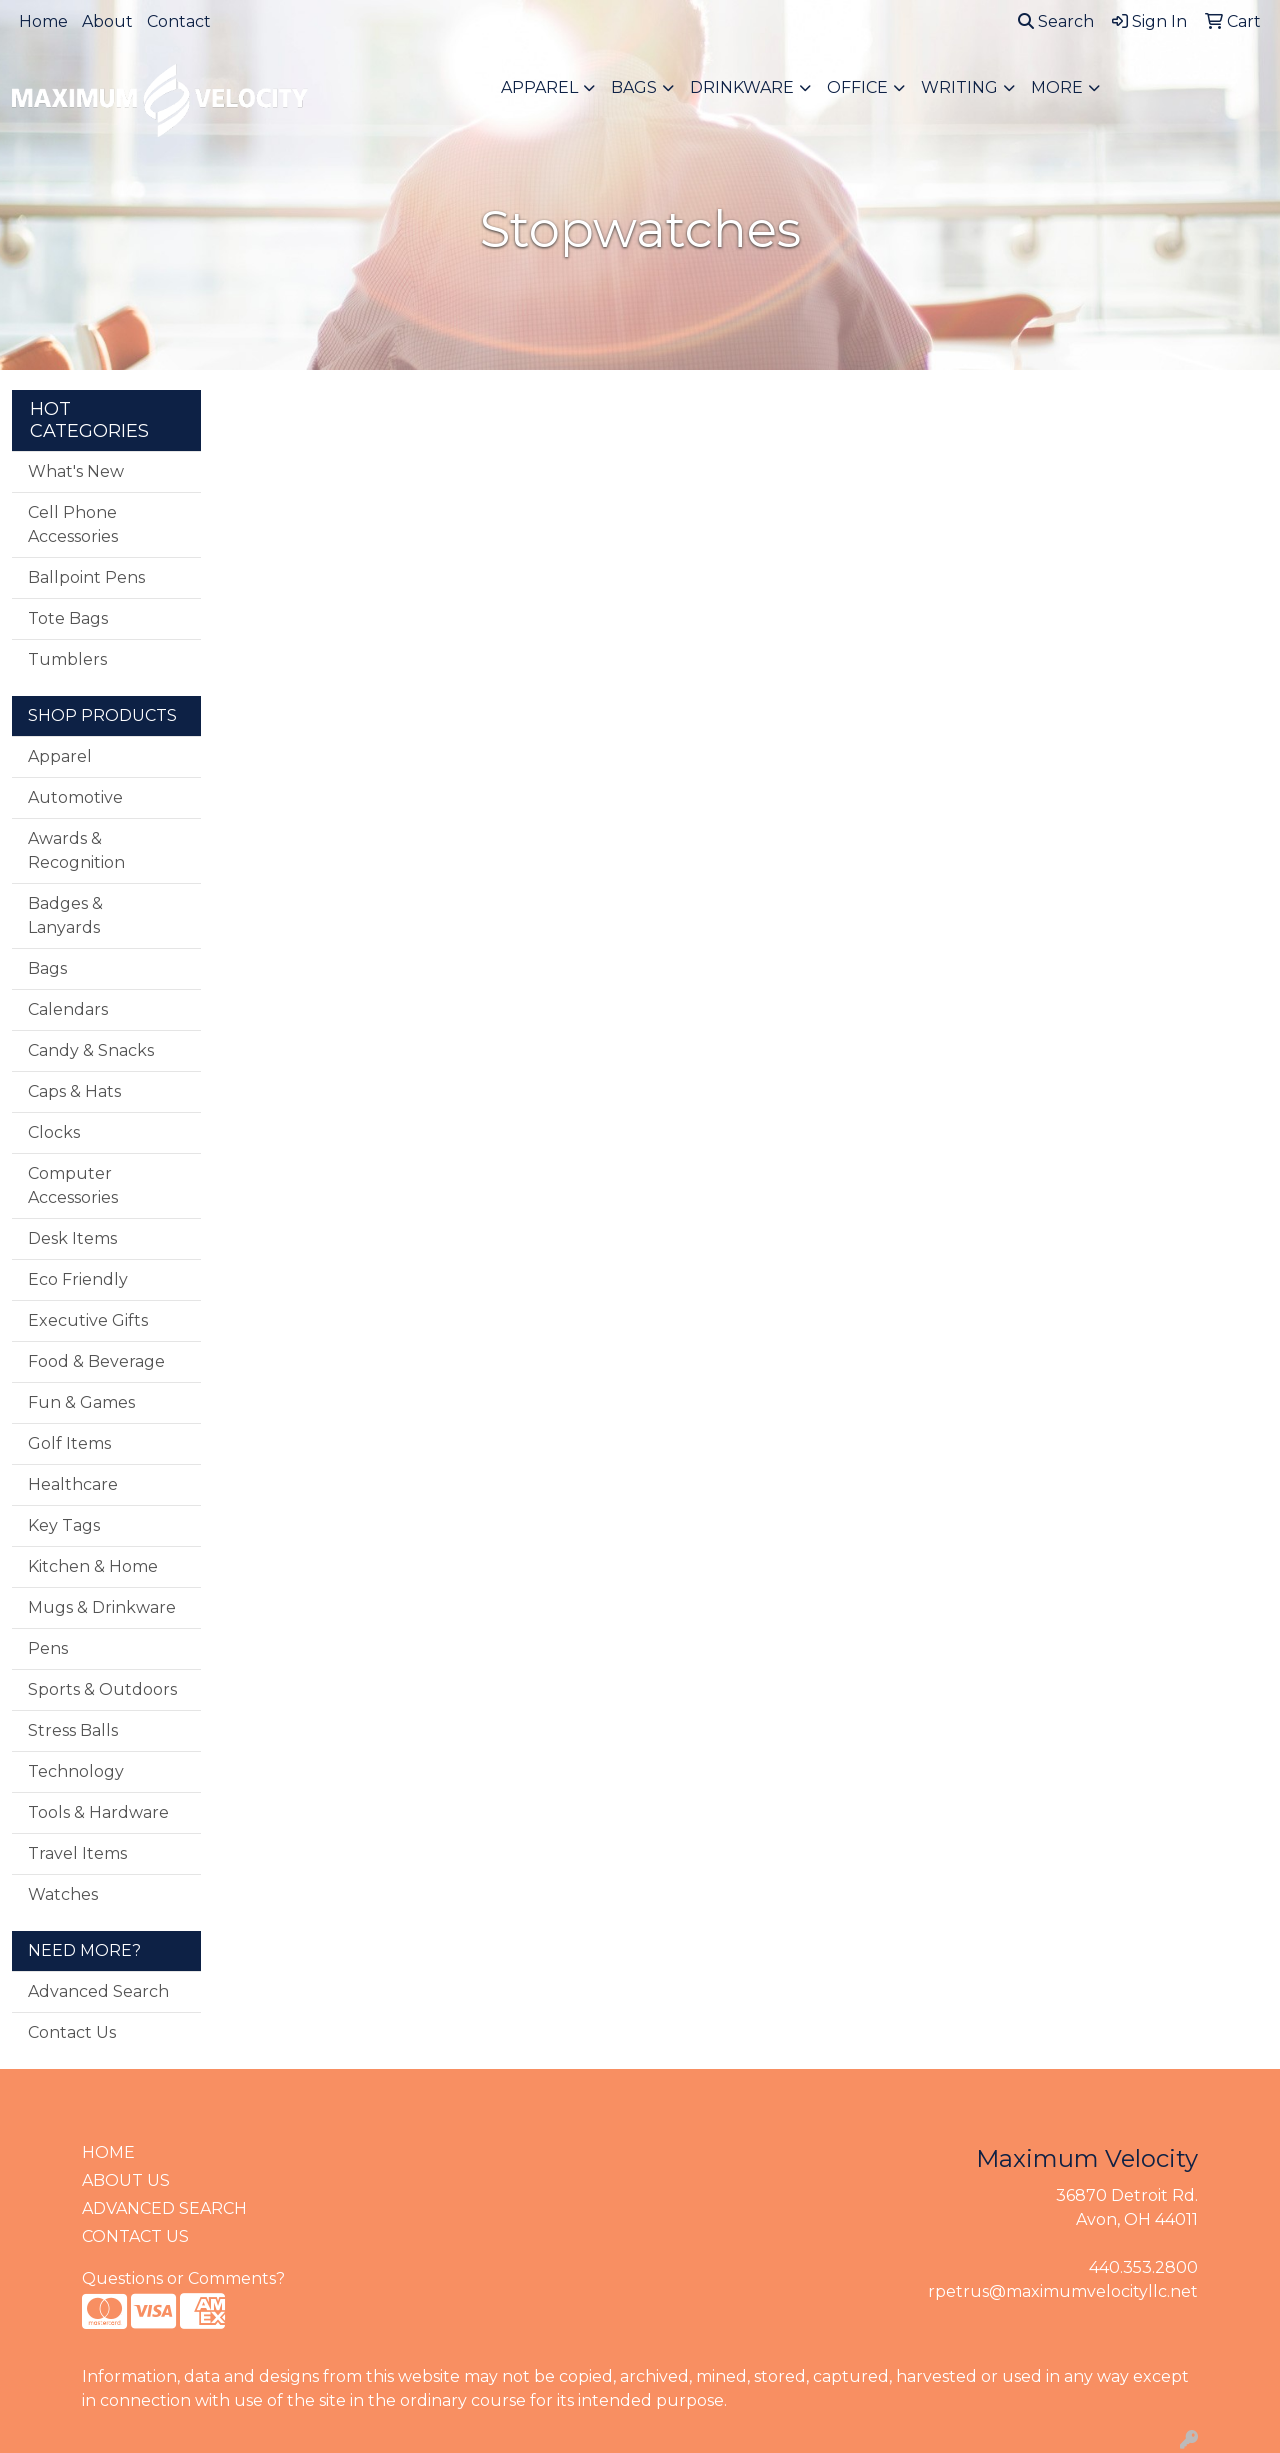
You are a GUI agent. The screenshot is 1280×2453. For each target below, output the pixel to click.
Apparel (539, 87)
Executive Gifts (88, 1320)
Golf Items (69, 1443)
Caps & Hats (74, 1091)
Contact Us (72, 2032)
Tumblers (67, 659)
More (1057, 87)
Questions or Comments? (183, 2278)
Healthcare (73, 1484)
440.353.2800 (1143, 2267)
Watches (63, 1894)
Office (857, 87)
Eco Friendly (78, 1279)
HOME (108, 2152)
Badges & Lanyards (65, 915)
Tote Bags (68, 618)
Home (43, 21)
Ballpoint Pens (86, 577)
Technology (76, 1771)
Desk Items (72, 1238)
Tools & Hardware (98, 1812)
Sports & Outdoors (102, 1689)
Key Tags (64, 1525)
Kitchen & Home (93, 1566)
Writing (959, 87)
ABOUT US (126, 2180)
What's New (76, 471)
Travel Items (77, 1853)
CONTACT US (135, 2236)
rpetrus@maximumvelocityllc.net (1063, 2291)
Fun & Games (81, 1402)
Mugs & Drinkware (102, 1607)
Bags (634, 87)
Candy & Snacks (91, 1050)
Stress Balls (73, 1730)
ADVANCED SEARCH (164, 2208)
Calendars (68, 1009)
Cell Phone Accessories (73, 524)
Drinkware (742, 87)
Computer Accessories (73, 1185)
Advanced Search (98, 1991)
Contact (179, 21)
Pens (48, 1648)
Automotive (75, 797)
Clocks (54, 1132)
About (107, 21)
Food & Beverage (96, 1361)
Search (1056, 21)
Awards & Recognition (76, 850)
